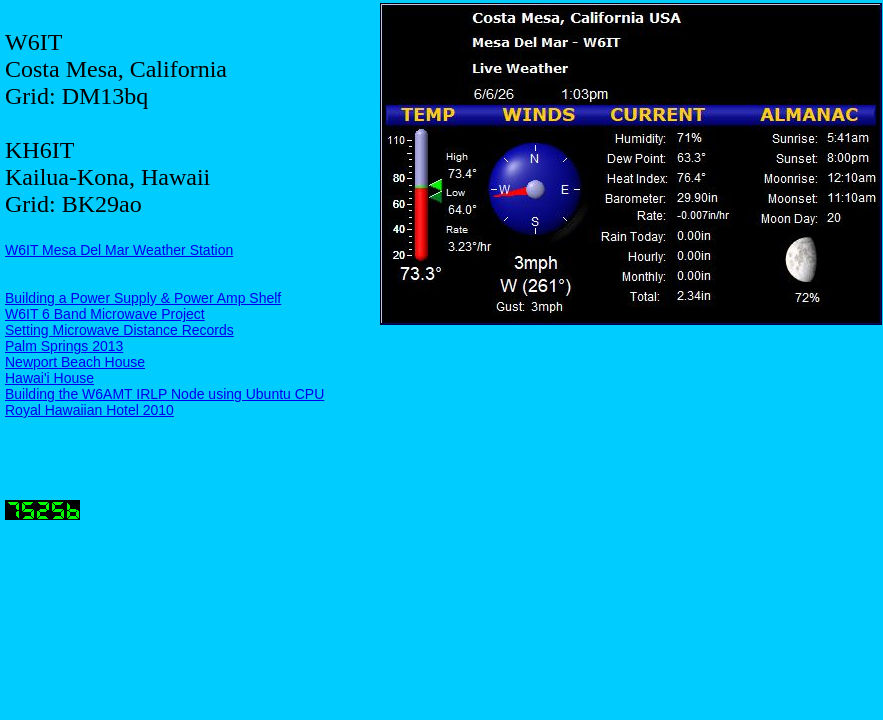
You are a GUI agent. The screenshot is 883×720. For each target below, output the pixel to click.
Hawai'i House (49, 378)
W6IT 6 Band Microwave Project (105, 314)
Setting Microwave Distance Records (119, 330)
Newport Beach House (75, 362)
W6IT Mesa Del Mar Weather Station (119, 250)
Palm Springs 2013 (64, 346)
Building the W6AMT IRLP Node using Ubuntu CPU (164, 394)
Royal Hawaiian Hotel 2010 (89, 410)
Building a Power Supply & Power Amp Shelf (143, 298)
